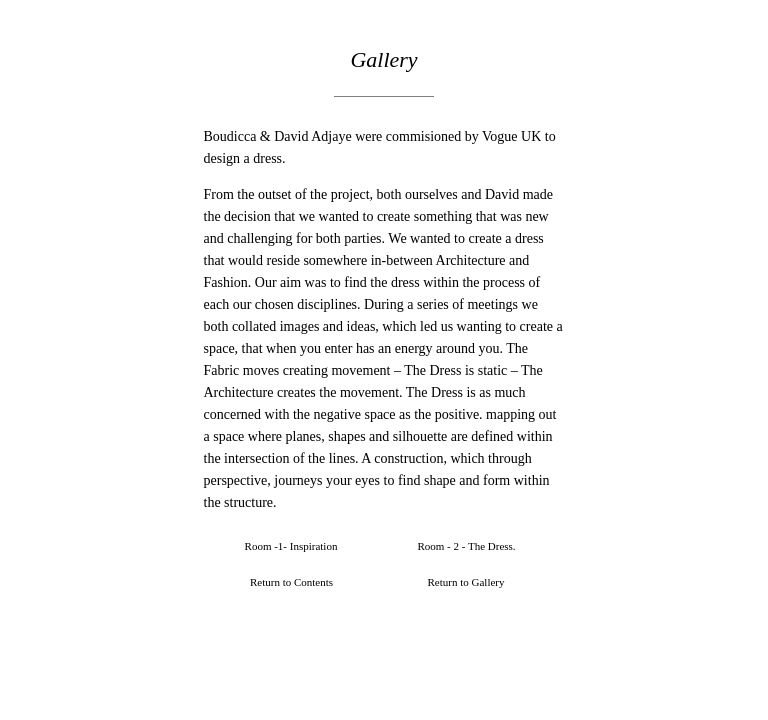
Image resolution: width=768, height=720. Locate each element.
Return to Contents (291, 582)
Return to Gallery (466, 582)
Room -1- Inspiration (291, 546)
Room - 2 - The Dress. (466, 546)
